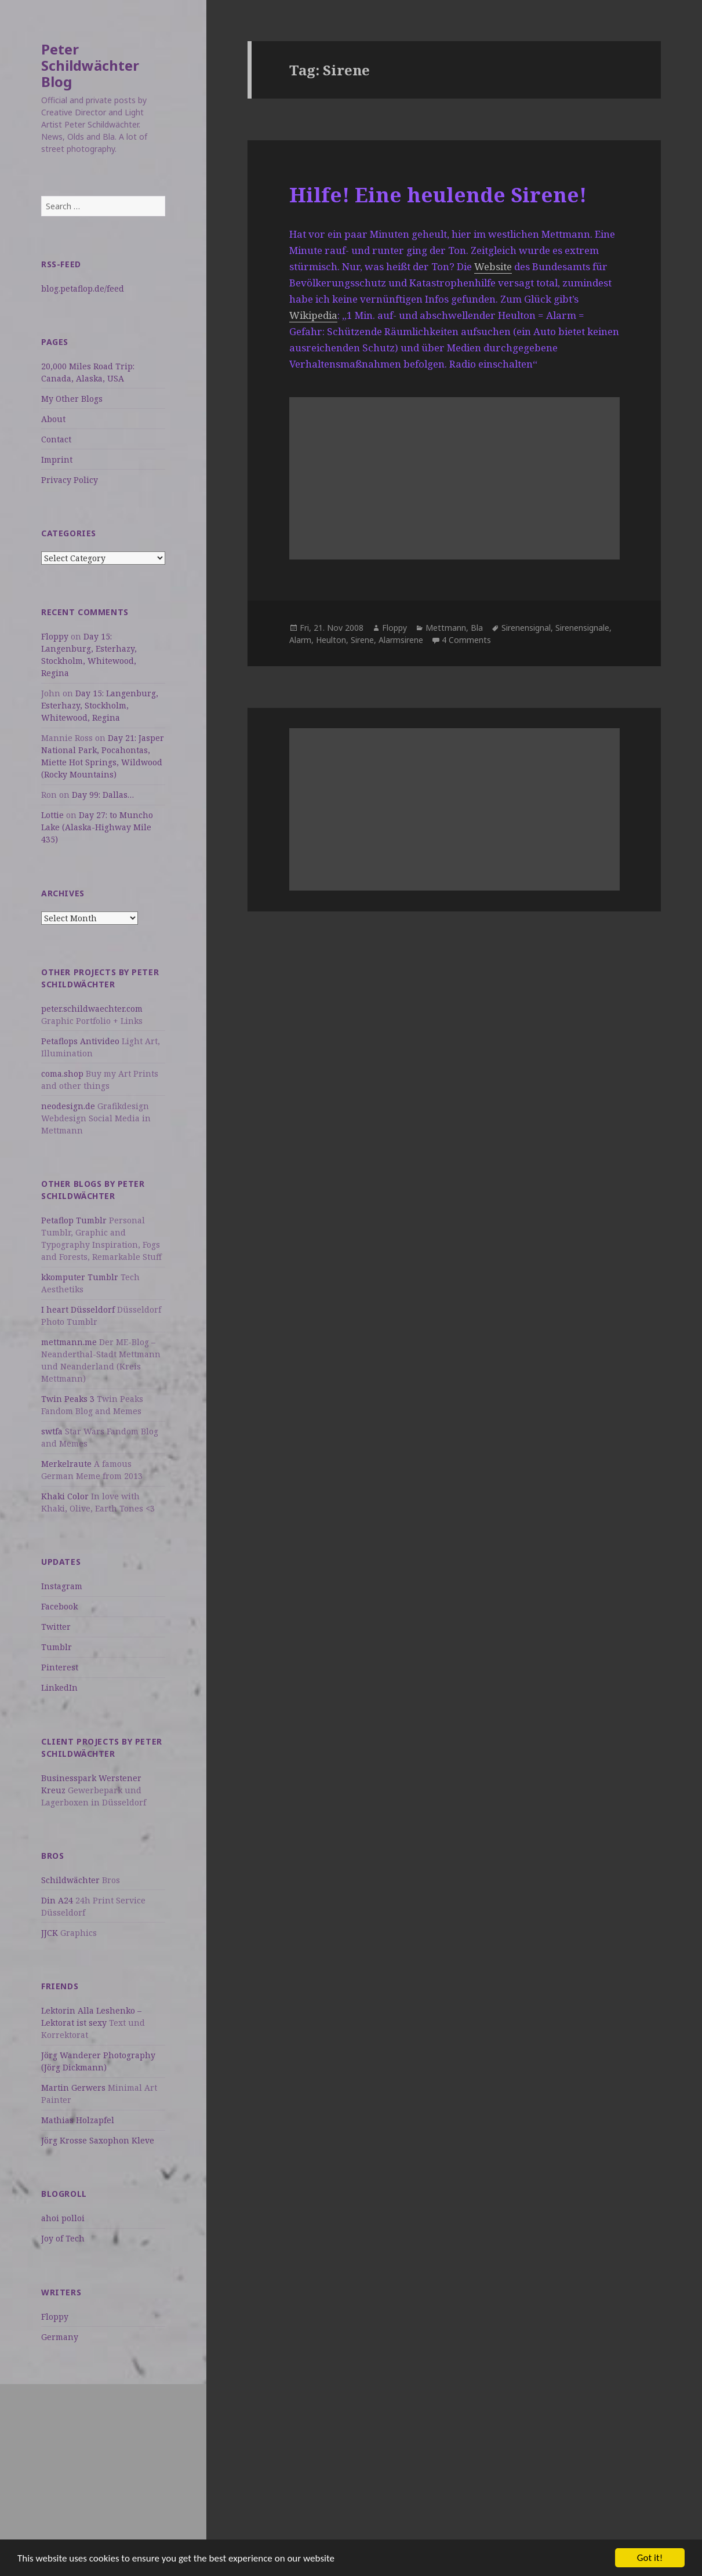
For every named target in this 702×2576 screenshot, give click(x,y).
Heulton (331, 639)
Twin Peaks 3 (67, 1398)
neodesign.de (68, 1105)
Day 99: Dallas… (103, 794)
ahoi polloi (63, 2217)
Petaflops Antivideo (80, 1041)
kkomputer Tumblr (79, 1276)
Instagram (61, 1586)
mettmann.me (69, 1341)
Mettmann (445, 627)
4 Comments (466, 639)
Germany (59, 2336)
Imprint (56, 459)
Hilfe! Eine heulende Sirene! (438, 194)
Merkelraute (66, 1463)
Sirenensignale (582, 627)
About (53, 418)
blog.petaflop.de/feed (82, 288)
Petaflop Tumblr (74, 1220)
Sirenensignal (526, 627)
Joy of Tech (63, 2238)
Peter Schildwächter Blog (90, 65)
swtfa (52, 1431)
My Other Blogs (72, 398)
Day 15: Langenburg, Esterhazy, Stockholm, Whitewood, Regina (99, 705)
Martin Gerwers (73, 2087)
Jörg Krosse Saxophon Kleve (97, 2140)
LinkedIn (59, 1687)
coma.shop (62, 1073)
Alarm (300, 639)
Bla (477, 627)
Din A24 (57, 1900)
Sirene (362, 639)
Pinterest (59, 1667)
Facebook (59, 1606)
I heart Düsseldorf (78, 1309)
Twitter (56, 1626)
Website (493, 266)
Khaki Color (65, 1496)
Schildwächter (70, 1879)
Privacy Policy (69, 479)
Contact (56, 439)
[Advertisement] (103, 2465)
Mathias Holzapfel (77, 2120)
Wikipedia (313, 315)
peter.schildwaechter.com (92, 1008)
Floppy (54, 636)
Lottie (52, 814)
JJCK (49, 1932)
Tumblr (56, 1646)
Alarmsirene (401, 639)
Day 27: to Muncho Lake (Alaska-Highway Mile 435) (97, 827)
